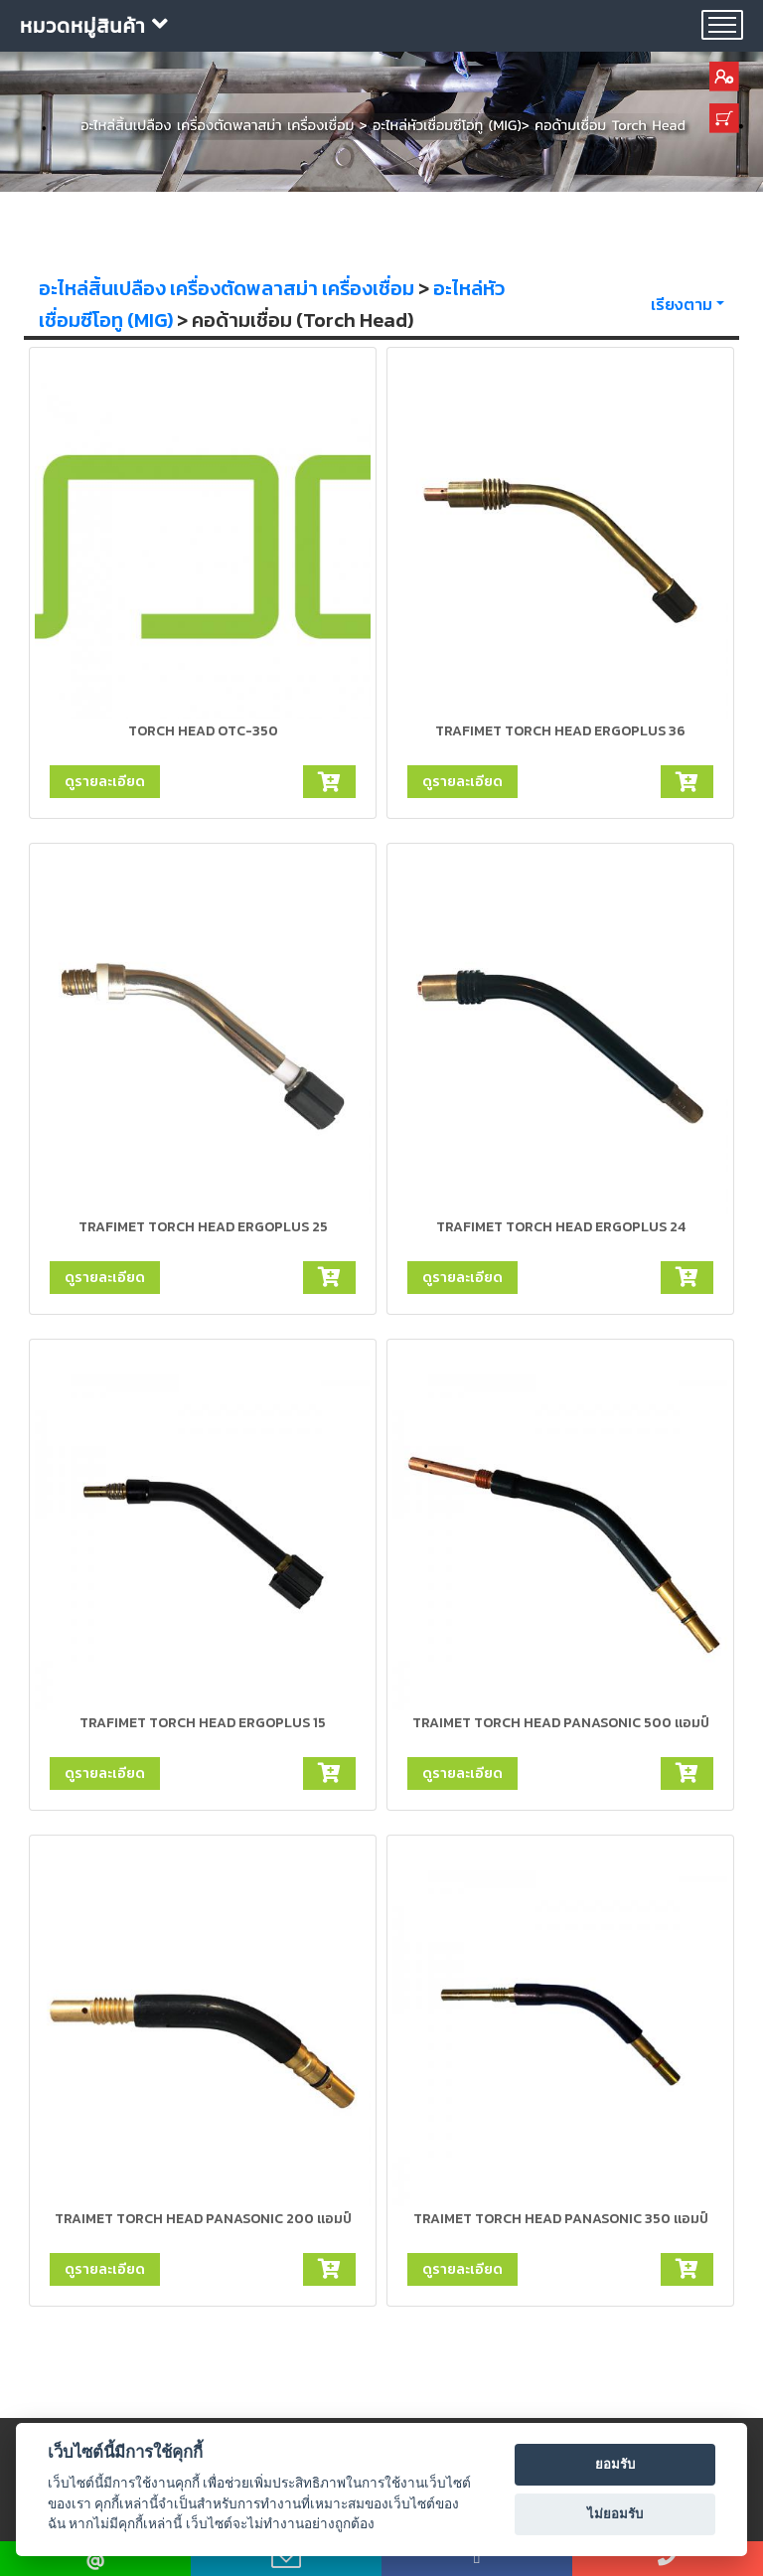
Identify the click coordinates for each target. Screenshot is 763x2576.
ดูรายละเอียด (105, 781)
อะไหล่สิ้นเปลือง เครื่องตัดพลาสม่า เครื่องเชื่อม (226, 288)
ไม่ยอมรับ (615, 2513)
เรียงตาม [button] (681, 304)
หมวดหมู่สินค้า (94, 26)
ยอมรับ (615, 2464)
